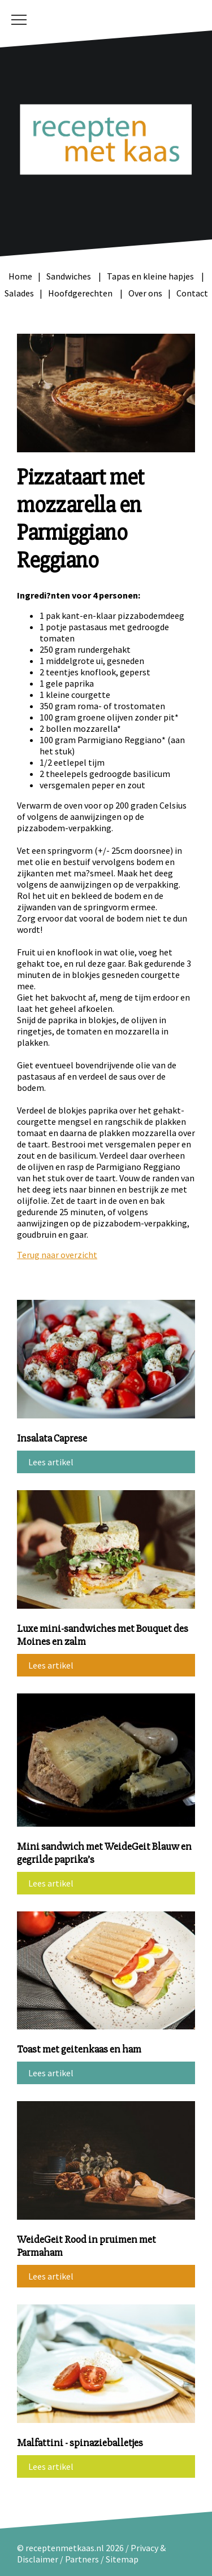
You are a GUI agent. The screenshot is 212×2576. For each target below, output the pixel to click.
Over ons (145, 293)
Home (20, 276)
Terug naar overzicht (57, 1254)
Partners (82, 2559)
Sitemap (122, 2559)
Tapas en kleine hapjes (151, 276)
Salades (19, 293)
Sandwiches (69, 276)
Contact (192, 293)
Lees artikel (50, 1462)
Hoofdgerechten (81, 293)
